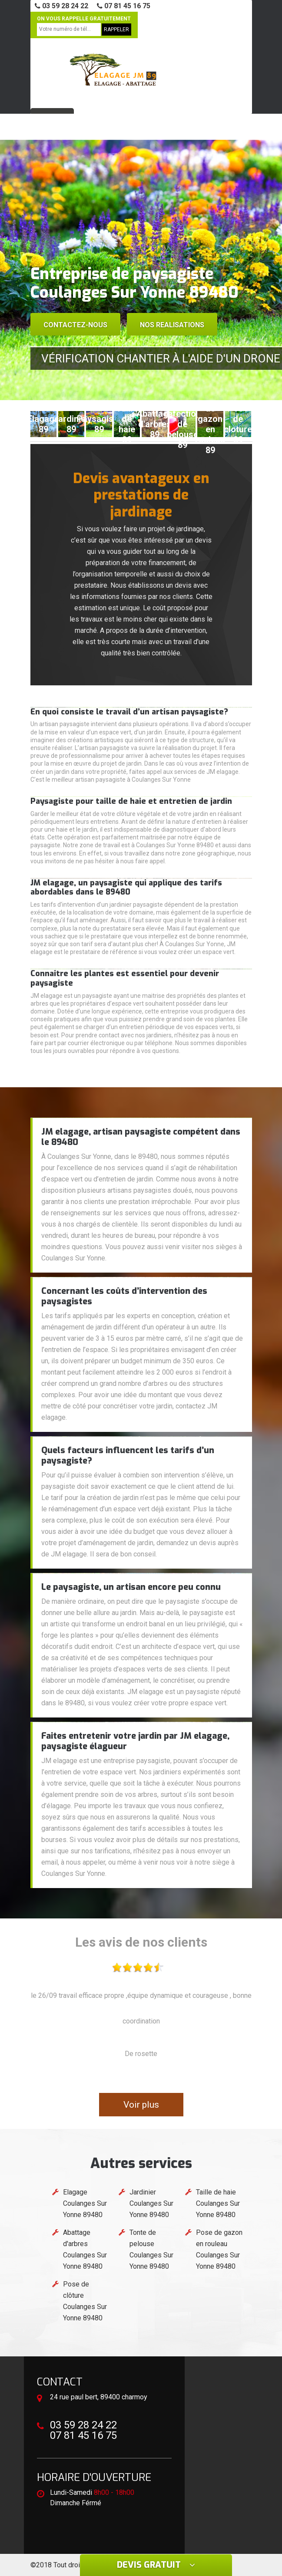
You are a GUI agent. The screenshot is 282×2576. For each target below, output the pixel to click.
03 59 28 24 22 (61, 6)
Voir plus (141, 2104)
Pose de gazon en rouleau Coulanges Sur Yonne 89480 (219, 2249)
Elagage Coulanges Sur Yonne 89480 (85, 2203)
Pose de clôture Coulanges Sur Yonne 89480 (85, 2301)
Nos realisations (172, 325)
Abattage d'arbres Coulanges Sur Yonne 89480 (85, 2249)
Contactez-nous (75, 325)
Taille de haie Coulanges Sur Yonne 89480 (218, 2203)
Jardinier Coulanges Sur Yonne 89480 (151, 2203)
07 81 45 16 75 (123, 6)
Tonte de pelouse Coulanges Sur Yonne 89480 (151, 2249)
